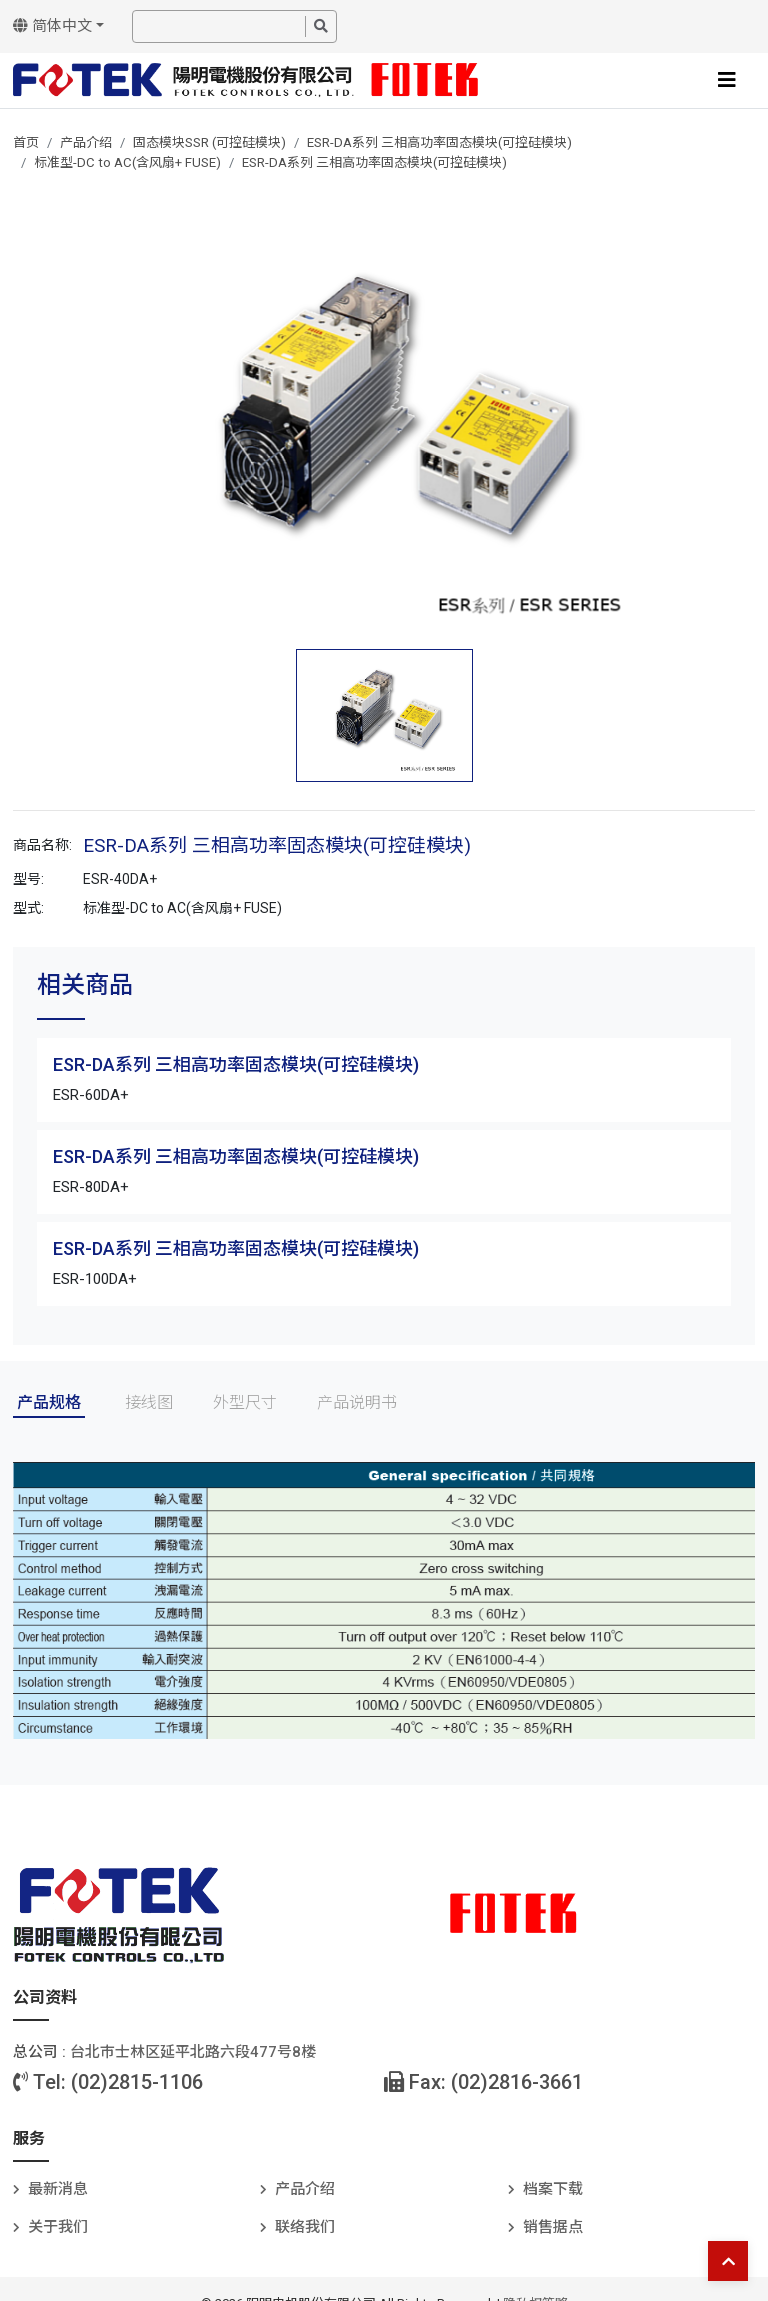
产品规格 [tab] (49, 1402)
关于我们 (58, 2227)
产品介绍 (86, 142)
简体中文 (52, 26)
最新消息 (58, 2189)
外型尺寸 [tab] (245, 1402)
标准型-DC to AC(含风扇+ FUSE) (127, 162)
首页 (26, 142)
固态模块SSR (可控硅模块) (209, 142)
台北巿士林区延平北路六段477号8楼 (193, 2052)
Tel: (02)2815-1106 (108, 2082)
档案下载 (553, 2189)
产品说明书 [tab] (357, 1402)
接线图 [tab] (149, 1402)
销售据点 (553, 2227)
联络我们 (305, 2227)
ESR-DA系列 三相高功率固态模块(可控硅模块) (439, 142)
